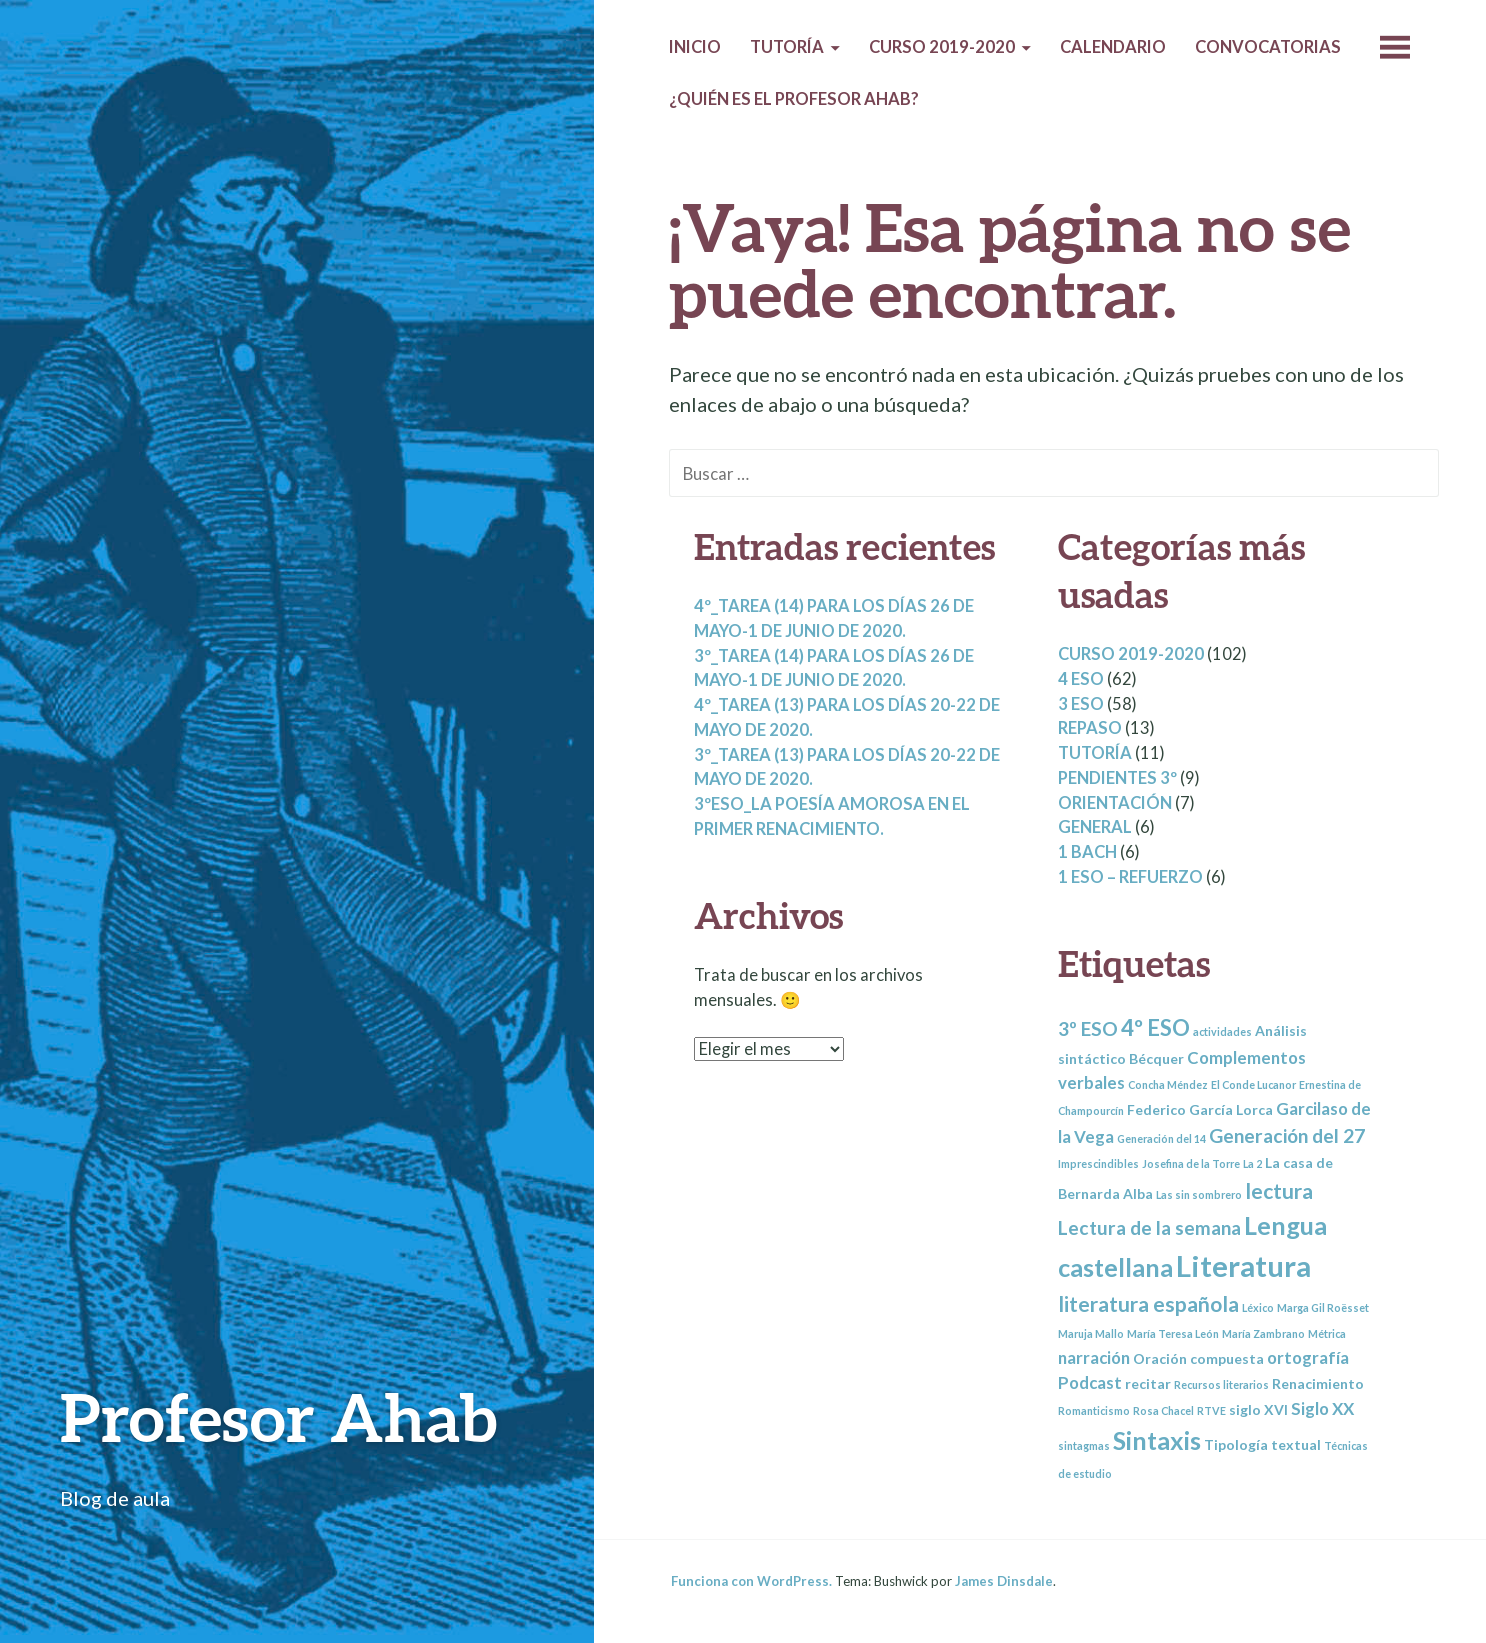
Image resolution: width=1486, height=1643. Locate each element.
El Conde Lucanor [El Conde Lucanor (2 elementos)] (1253, 1084)
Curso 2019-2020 (942, 47)
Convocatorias (1268, 47)
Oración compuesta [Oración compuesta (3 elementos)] (1198, 1358)
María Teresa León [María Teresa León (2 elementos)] (1173, 1333)
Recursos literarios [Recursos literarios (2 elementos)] (1221, 1384)
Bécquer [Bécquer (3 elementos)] (1156, 1058)
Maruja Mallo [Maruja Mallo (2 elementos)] (1091, 1333)
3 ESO (1081, 704)
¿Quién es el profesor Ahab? (794, 99)
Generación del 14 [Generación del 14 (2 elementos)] (1161, 1138)
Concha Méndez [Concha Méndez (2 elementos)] (1168, 1084)
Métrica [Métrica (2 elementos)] (1327, 1333)
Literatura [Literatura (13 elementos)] (1243, 1265)
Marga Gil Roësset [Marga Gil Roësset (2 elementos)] (1323, 1307)
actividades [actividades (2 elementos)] (1222, 1031)
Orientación (1115, 803)
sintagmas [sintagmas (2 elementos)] (1084, 1445)
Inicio (695, 47)
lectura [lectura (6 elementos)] (1279, 1190)
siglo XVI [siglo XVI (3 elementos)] (1258, 1409)
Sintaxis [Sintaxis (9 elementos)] (1157, 1440)
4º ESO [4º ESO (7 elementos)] (1155, 1027)
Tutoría (787, 47)
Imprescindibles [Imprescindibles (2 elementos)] (1098, 1163)
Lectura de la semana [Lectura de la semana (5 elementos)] (1149, 1227)
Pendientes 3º (1117, 778)
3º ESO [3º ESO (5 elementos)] (1088, 1028)
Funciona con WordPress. (751, 1581)
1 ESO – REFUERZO (1130, 877)
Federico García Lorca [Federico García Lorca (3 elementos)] (1200, 1109)
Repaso (1090, 728)
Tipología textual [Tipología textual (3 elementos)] (1262, 1444)
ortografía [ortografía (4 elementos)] (1308, 1357)
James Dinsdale (1004, 1581)
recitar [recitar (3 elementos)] (1148, 1383)
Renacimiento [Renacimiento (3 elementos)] (1318, 1383)
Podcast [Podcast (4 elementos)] (1090, 1382)
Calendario (1113, 47)
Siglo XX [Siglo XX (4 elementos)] (1322, 1408)
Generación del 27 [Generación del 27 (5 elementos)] (1287, 1135)
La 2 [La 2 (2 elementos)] (1252, 1163)
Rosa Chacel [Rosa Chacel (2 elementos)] (1163, 1410)
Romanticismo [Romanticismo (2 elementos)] (1094, 1410)
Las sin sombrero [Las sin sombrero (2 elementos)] (1199, 1194)
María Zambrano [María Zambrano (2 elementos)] (1263, 1333)
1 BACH (1087, 852)
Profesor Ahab (278, 1416)
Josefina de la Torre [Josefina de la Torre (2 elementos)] (1191, 1163)
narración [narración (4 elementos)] (1094, 1357)
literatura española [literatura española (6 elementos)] (1148, 1303)
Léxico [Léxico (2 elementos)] (1258, 1307)
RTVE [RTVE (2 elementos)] (1211, 1410)
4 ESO (1081, 679)
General (1095, 827)
